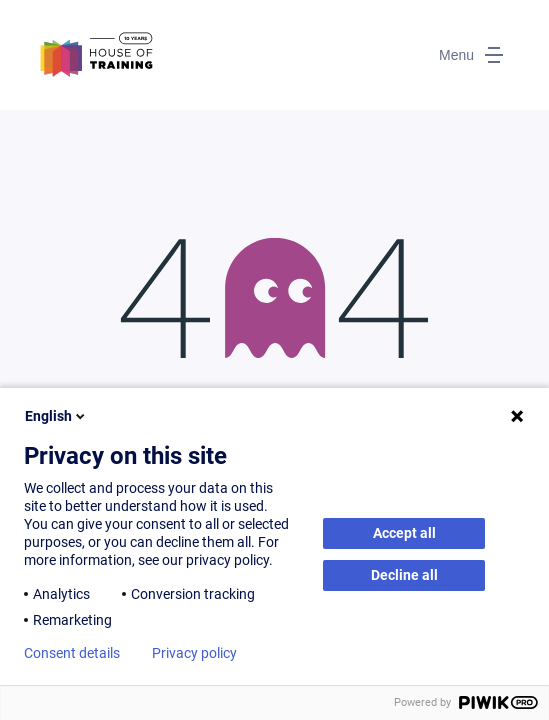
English (56, 416)
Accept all (404, 533)
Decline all (404, 575)
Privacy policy (194, 653)
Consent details (72, 653)
